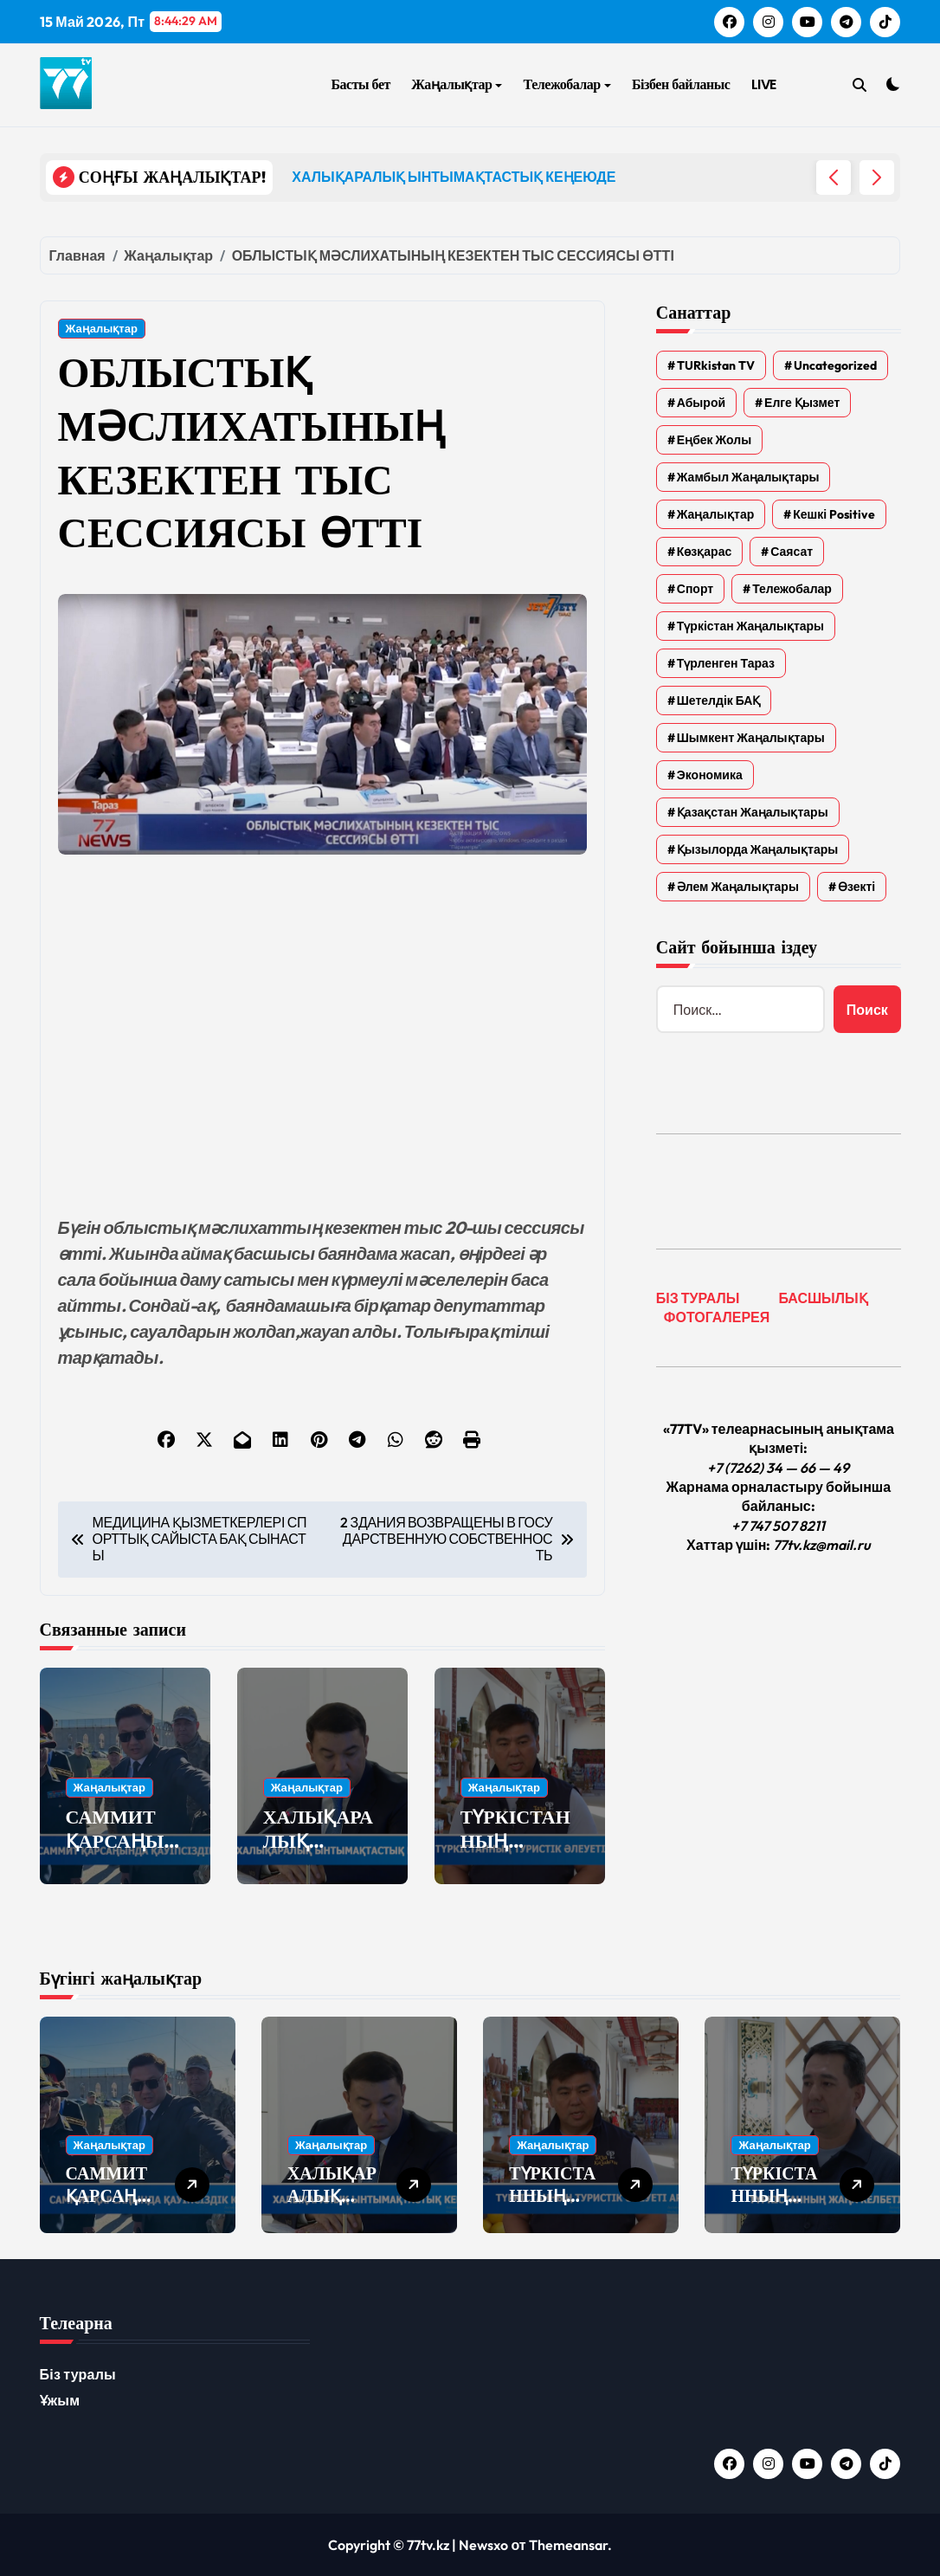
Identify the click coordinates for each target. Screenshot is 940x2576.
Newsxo (483, 2544)
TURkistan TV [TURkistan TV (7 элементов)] (716, 365)
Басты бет (360, 84)
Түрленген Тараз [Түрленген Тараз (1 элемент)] (726, 663)
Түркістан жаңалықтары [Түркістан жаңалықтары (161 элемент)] (750, 626)
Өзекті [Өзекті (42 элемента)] (856, 886)
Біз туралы (78, 2374)
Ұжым (60, 2400)
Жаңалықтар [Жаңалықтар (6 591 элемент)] (715, 514)
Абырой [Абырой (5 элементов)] (701, 402)
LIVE (763, 84)
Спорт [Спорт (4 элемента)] (695, 589)
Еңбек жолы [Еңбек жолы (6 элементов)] (714, 440)
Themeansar (568, 2544)
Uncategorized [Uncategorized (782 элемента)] (835, 365)
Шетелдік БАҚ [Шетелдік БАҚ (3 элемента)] (719, 700)
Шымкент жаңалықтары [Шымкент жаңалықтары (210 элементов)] (751, 738)
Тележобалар (567, 84)
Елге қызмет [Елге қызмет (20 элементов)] (802, 402)
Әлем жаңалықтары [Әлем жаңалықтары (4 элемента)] (738, 886)
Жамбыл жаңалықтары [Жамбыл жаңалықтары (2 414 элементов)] (748, 477)
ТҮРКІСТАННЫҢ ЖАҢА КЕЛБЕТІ (774, 2206)
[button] (877, 177)
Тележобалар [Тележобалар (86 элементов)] (792, 589)
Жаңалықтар (456, 84)
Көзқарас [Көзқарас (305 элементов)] (704, 551)
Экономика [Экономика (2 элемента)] (710, 775)
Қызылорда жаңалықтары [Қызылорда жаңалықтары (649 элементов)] (757, 849)
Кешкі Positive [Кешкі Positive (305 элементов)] (834, 514)
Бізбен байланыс (681, 84)
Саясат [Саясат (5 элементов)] (791, 551)
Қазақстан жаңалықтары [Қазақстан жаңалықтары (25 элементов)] (752, 812)
